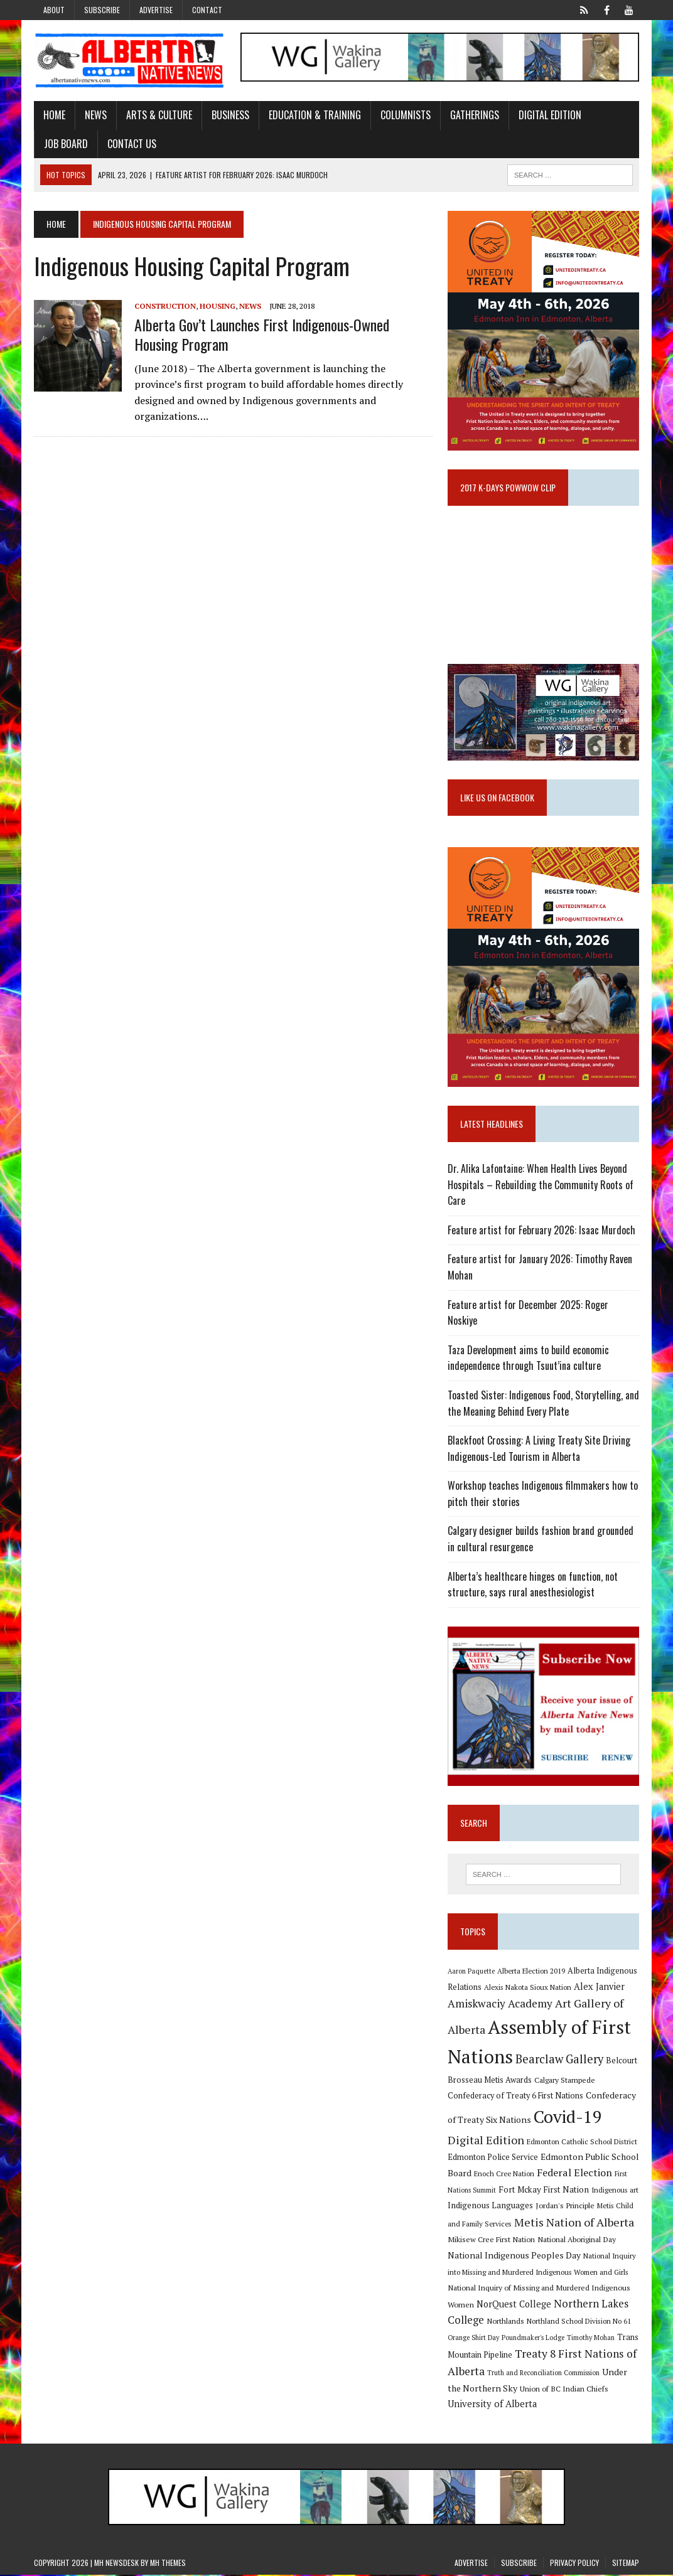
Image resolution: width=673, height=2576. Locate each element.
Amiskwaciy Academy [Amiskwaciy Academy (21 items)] (500, 2004)
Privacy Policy (574, 2563)
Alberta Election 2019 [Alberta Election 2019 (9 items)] (531, 1972)
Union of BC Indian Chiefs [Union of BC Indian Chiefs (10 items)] (564, 2389)
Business (230, 114)
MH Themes (168, 2563)
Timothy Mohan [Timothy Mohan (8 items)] (591, 2338)
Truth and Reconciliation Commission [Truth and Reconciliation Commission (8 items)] (543, 2373)
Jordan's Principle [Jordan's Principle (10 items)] (565, 2206)
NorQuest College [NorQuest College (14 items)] (513, 2305)
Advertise (156, 9)
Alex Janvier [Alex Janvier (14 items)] (599, 1987)
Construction (165, 306)
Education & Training (315, 114)
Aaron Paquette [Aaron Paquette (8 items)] (471, 1972)
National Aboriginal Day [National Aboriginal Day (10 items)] (576, 2240)
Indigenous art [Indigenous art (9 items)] (614, 2190)
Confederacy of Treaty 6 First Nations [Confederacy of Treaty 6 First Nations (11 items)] (515, 2097)
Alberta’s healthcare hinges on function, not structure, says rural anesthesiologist (533, 1585)
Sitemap (625, 2563)
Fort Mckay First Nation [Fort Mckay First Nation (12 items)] (543, 2190)
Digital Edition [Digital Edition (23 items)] (486, 2140)
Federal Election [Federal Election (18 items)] (574, 2173)
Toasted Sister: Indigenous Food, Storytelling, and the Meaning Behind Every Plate (543, 1403)
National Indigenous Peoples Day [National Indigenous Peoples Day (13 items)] (514, 2256)
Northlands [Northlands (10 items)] (505, 2322)
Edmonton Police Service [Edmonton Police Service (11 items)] (493, 2158)
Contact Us (131, 143)
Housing (217, 306)
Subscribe (102, 9)
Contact (207, 9)
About (54, 9)
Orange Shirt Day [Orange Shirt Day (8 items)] (473, 2338)
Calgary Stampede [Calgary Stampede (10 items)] (564, 2080)
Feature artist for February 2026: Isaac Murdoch (541, 1230)
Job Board (66, 143)
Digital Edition (550, 114)
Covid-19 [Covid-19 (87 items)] (568, 2117)
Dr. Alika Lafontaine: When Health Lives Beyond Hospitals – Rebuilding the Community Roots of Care (540, 1185)
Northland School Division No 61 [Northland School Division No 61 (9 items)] (579, 2322)
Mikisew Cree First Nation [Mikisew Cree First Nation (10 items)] (491, 2240)
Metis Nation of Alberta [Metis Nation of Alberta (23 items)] (574, 2222)
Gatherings (474, 114)
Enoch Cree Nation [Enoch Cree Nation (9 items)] (504, 2174)
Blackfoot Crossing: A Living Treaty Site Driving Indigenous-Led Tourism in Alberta (539, 1449)
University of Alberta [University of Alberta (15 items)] (492, 2405)
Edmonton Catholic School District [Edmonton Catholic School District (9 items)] (582, 2142)
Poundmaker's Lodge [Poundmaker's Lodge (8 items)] (533, 2338)
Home (54, 114)
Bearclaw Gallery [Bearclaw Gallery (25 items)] (559, 2059)
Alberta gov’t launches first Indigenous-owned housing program (261, 334)
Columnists (405, 114)
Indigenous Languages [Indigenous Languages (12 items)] (490, 2206)
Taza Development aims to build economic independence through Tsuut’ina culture (528, 1358)
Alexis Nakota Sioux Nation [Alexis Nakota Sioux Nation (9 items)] (527, 1987)
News (96, 114)
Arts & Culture (159, 114)
